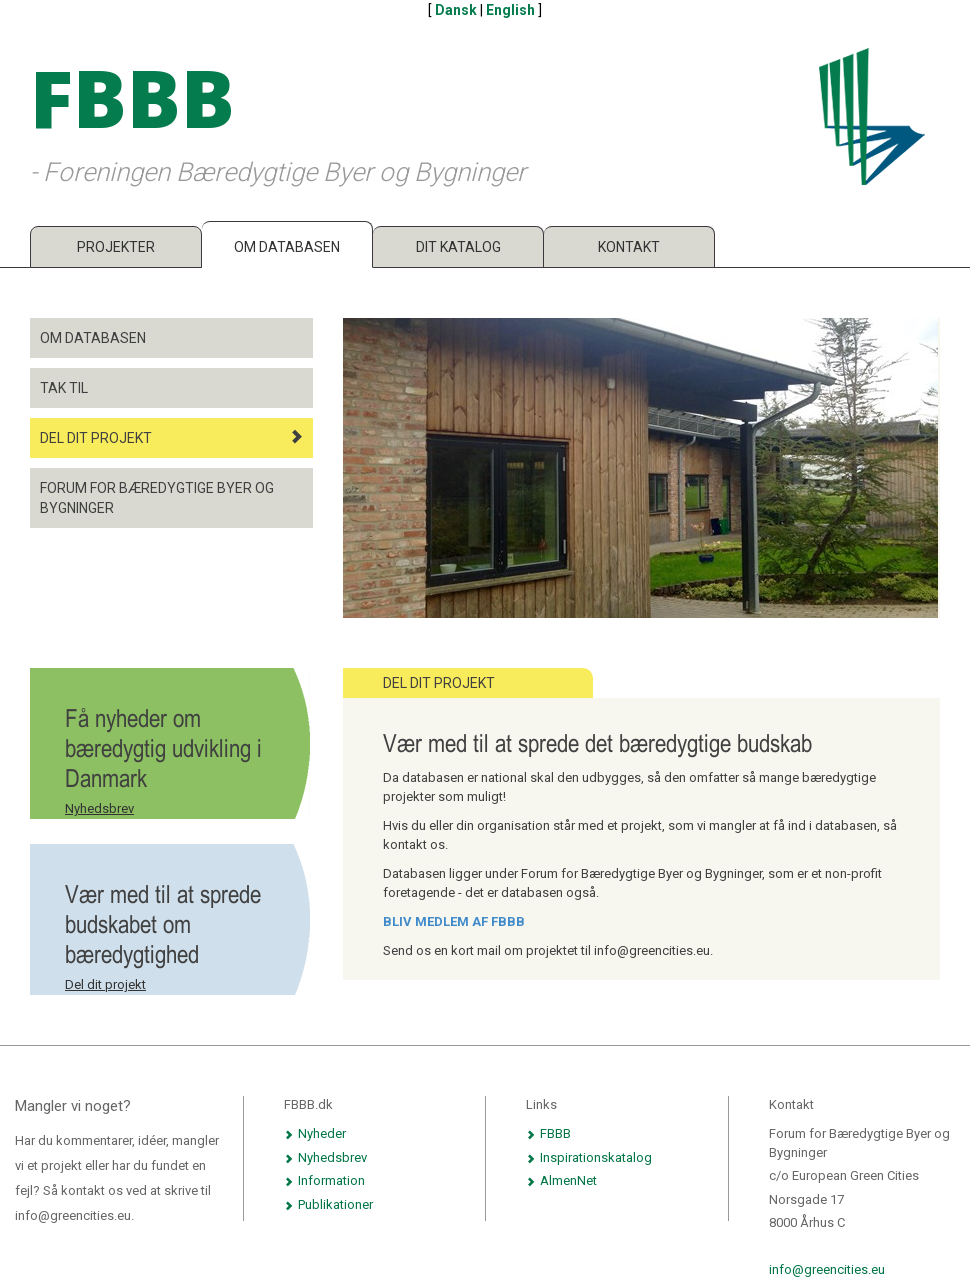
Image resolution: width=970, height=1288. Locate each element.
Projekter (116, 247)
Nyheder (315, 1133)
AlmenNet (561, 1180)
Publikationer (328, 1204)
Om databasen (287, 247)
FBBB (548, 1133)
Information (324, 1180)
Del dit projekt (171, 437)
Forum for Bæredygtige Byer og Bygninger (157, 498)
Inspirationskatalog (589, 1157)
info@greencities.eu (827, 1269)
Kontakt (629, 247)
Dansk (456, 10)
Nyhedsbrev (99, 808)
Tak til (64, 388)
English (510, 10)
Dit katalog (458, 247)
